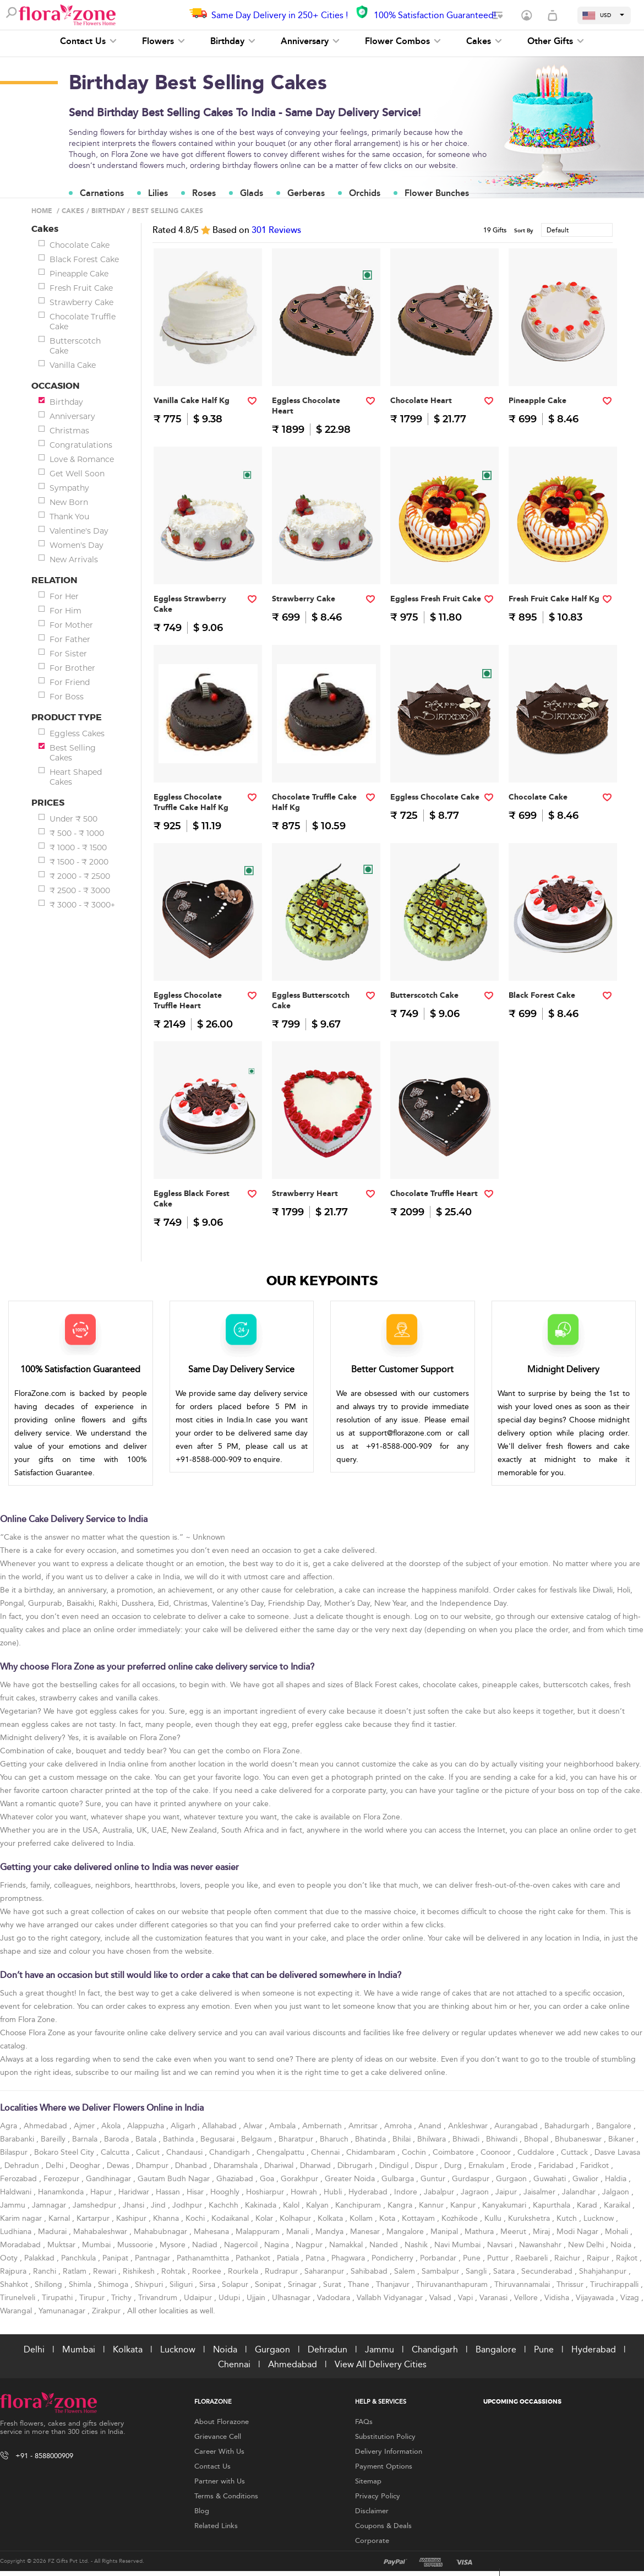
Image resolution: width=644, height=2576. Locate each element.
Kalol (292, 2205)
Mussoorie (136, 2244)
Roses (204, 193)
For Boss (67, 697)
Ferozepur (62, 2178)
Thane (360, 2284)
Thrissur (571, 2284)
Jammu (14, 2205)
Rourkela (244, 2271)
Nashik (417, 2244)
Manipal (445, 2231)
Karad (588, 2205)
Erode (522, 2165)
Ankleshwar (469, 2126)
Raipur (599, 2258)
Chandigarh (230, 2152)
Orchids (364, 193)
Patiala (289, 2258)
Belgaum (257, 2139)
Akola (112, 2126)
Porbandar (439, 2258)
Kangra (401, 2205)
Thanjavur (394, 2284)
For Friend (70, 682)
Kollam (362, 2218)
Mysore (174, 2244)
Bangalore (615, 2126)
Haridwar (134, 2192)
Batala (147, 2139)
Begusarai (218, 2139)
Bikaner (622, 2139)
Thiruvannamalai (523, 2284)
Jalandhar (580, 2192)
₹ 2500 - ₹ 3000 (80, 890)
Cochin (415, 2152)
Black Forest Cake (84, 259)
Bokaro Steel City (65, 2152)
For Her (64, 596)
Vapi (466, 2297)
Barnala (86, 2139)
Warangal (17, 2311)
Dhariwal (280, 2165)
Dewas (119, 2165)
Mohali (617, 2231)
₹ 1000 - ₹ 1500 (78, 847)
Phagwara (349, 2258)
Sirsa (208, 2284)
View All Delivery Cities (381, 2364)
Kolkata (331, 2218)
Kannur (432, 2205)
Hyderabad (369, 2192)
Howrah (305, 2192)
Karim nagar (22, 2218)
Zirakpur (107, 2311)
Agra (9, 2126)
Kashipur (132, 2218)
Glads (251, 193)
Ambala (283, 2126)
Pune (473, 2258)
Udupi (230, 2297)
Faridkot (595, 2165)
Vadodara (334, 2297)
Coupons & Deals (383, 2526)
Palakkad (40, 2258)
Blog (201, 2511)
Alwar (254, 2126)
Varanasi (494, 2297)
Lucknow (599, 2218)
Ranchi (45, 2271)
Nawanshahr (541, 2244)
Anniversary (310, 41)
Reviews (276, 230)
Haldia (617, 2178)
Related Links (216, 2526)
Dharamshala (237, 2165)
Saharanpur (325, 2271)
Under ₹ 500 (73, 819)
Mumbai (97, 2244)
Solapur (236, 2284)
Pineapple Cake (79, 274)
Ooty (10, 2258)
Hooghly (226, 2192)
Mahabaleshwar (101, 2231)
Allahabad (220, 2126)
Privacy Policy (377, 2496)
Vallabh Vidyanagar (391, 2297)
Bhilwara (432, 2139)
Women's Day (76, 545)
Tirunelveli (18, 2297)
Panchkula (79, 2258)
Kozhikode (460, 2218)
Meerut (514, 2231)
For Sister (68, 654)
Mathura (480, 2231)
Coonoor (497, 2152)
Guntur (434, 2178)
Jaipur (507, 2192)
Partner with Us (219, 2481)
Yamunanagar (63, 2311)
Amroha (399, 2126)
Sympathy (69, 488)
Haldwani (17, 2192)
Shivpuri (150, 2284)
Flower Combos (403, 41)
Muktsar (62, 2244)
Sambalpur (441, 2271)
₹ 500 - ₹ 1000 (77, 833)
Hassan (169, 2192)
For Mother (71, 625)
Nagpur (310, 2244)
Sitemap (368, 2481)
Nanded (384, 2244)
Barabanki (18, 2139)
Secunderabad (548, 2271)
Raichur (568, 2258)
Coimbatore (454, 2152)
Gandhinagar (109, 2178)
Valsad (441, 2297)
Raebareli (532, 2258)
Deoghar (86, 2165)
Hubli (334, 2192)
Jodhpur (188, 2205)
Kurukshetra (530, 2218)
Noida (622, 2244)
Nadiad (206, 2244)
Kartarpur (94, 2218)
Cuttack (575, 2152)
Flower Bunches (437, 193)
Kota (388, 2218)
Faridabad (557, 2165)
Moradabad (21, 2244)
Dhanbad (192, 2165)
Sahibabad (370, 2271)
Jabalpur (440, 2192)
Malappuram (259, 2231)
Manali (298, 2231)
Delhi (56, 2165)
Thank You (69, 516)
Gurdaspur (472, 2178)
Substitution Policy (385, 2437)
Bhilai (402, 2139)
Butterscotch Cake (75, 346)
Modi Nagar (578, 2231)
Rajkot (628, 2258)
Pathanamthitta (204, 2258)
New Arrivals (74, 559)
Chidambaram (371, 2152)
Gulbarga (398, 2178)
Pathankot (254, 2258)
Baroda (117, 2139)
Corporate (372, 2541)
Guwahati (550, 2178)
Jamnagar (50, 2205)
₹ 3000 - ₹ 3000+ (82, 905)
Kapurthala (552, 2205)
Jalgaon (616, 2192)
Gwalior (586, 2178)
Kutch (567, 2218)
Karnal (60, 2218)
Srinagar (303, 2284)
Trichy (122, 2297)
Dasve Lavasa (617, 2152)
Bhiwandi (503, 2139)
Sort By (523, 231)
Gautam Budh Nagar (175, 2178)
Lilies (158, 193)
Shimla (81, 2284)
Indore (406, 2192)
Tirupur (93, 2297)
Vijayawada (596, 2297)
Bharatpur (297, 2139)
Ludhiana (17, 2231)
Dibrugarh (356, 2165)
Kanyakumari (505, 2205)
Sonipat (269, 2284)
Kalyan (318, 2205)
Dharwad (316, 2165)
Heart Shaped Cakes (76, 777)
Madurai (53, 2231)
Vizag (630, 2297)
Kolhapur (296, 2218)
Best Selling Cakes (73, 753)
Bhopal (537, 2139)
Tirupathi (58, 2297)
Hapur (102, 2192)
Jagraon (476, 2192)
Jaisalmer (540, 2192)
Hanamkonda (62, 2192)
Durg (454, 2165)
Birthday (232, 41)
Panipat (116, 2258)
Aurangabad (517, 2126)
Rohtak (174, 2271)
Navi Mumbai (458, 2244)
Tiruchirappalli (615, 2284)
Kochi (196, 2218)
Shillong (49, 2284)
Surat (333, 2284)
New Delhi (587, 2244)
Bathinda (179, 2139)
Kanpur (464, 2205)
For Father (70, 639)
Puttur (499, 2258)
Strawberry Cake (81, 302)
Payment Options (383, 2466)
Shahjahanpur (604, 2271)
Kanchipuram (359, 2205)
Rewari (105, 2271)
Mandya (330, 2231)
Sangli (477, 2271)
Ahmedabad (46, 2126)
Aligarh (184, 2126)
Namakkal (347, 2244)
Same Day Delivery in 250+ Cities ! (279, 15)
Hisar (196, 2192)
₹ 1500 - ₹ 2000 (79, 862)
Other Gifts (555, 41)
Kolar (265, 2218)
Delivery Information (388, 2452)
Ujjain (257, 2297)
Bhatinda (371, 2139)
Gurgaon (512, 2178)
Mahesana (212, 2231)
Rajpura (14, 2271)
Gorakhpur (300, 2178)
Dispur (427, 2165)
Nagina (277, 2244)
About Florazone (221, 2422)
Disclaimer (372, 2511)
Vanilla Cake (73, 365)
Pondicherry (394, 2258)
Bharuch (335, 2139)
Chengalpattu (281, 2152)
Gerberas (306, 193)
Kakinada (262, 2205)
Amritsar (364, 2126)
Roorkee (207, 2271)
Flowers (163, 41)
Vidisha (557, 2297)
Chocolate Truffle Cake (83, 321)
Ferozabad (19, 2178)
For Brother (72, 668)
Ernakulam (487, 2165)
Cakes (484, 41)
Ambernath (323, 2126)
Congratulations (81, 445)
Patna (316, 2258)
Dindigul (395, 2165)
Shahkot (15, 2284)
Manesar (366, 2231)
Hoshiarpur (266, 2192)
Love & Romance (82, 459)
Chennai (326, 2152)
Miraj (542, 2231)
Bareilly (54, 2139)
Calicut (149, 2152)
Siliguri (182, 2284)
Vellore (527, 2297)
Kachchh (225, 2205)
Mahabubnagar (161, 2231)
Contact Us (88, 41)
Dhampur (153, 2165)
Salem (405, 2271)
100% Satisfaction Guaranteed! (435, 15)
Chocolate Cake (80, 245)
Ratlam (76, 2271)
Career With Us (219, 2452)
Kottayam (419, 2218)
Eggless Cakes (77, 733)
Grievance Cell (217, 2437)
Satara (505, 2271)
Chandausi (185, 2152)
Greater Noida (351, 2178)
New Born (69, 502)
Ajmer (85, 2126)
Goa (268, 2178)
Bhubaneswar (579, 2139)
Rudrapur (282, 2271)
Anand (431, 2126)
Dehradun (22, 2165)
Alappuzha (146, 2126)
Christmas (69, 431)
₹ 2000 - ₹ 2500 (80, 876)
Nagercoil (242, 2244)
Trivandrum (158, 2297)
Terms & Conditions (226, 2496)
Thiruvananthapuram (453, 2284)
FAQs (364, 2422)
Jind (159, 2205)
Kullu (494, 2218)
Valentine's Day (79, 531)
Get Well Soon (77, 474)
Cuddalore (536, 2152)
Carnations (102, 193)
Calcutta (116, 2152)
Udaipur (199, 2297)
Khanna (167, 2218)
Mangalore (406, 2231)
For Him (65, 611)
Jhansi (134, 2205)
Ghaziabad (235, 2178)
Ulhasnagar (292, 2297)
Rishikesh (140, 2271)
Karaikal (618, 2205)
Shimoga (114, 2284)
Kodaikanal (231, 2218)
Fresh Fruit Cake (81, 288)
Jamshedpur (95, 2205)
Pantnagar (153, 2258)
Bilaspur (15, 2152)
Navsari (501, 2244)
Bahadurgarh (568, 2126)
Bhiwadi (467, 2139)
